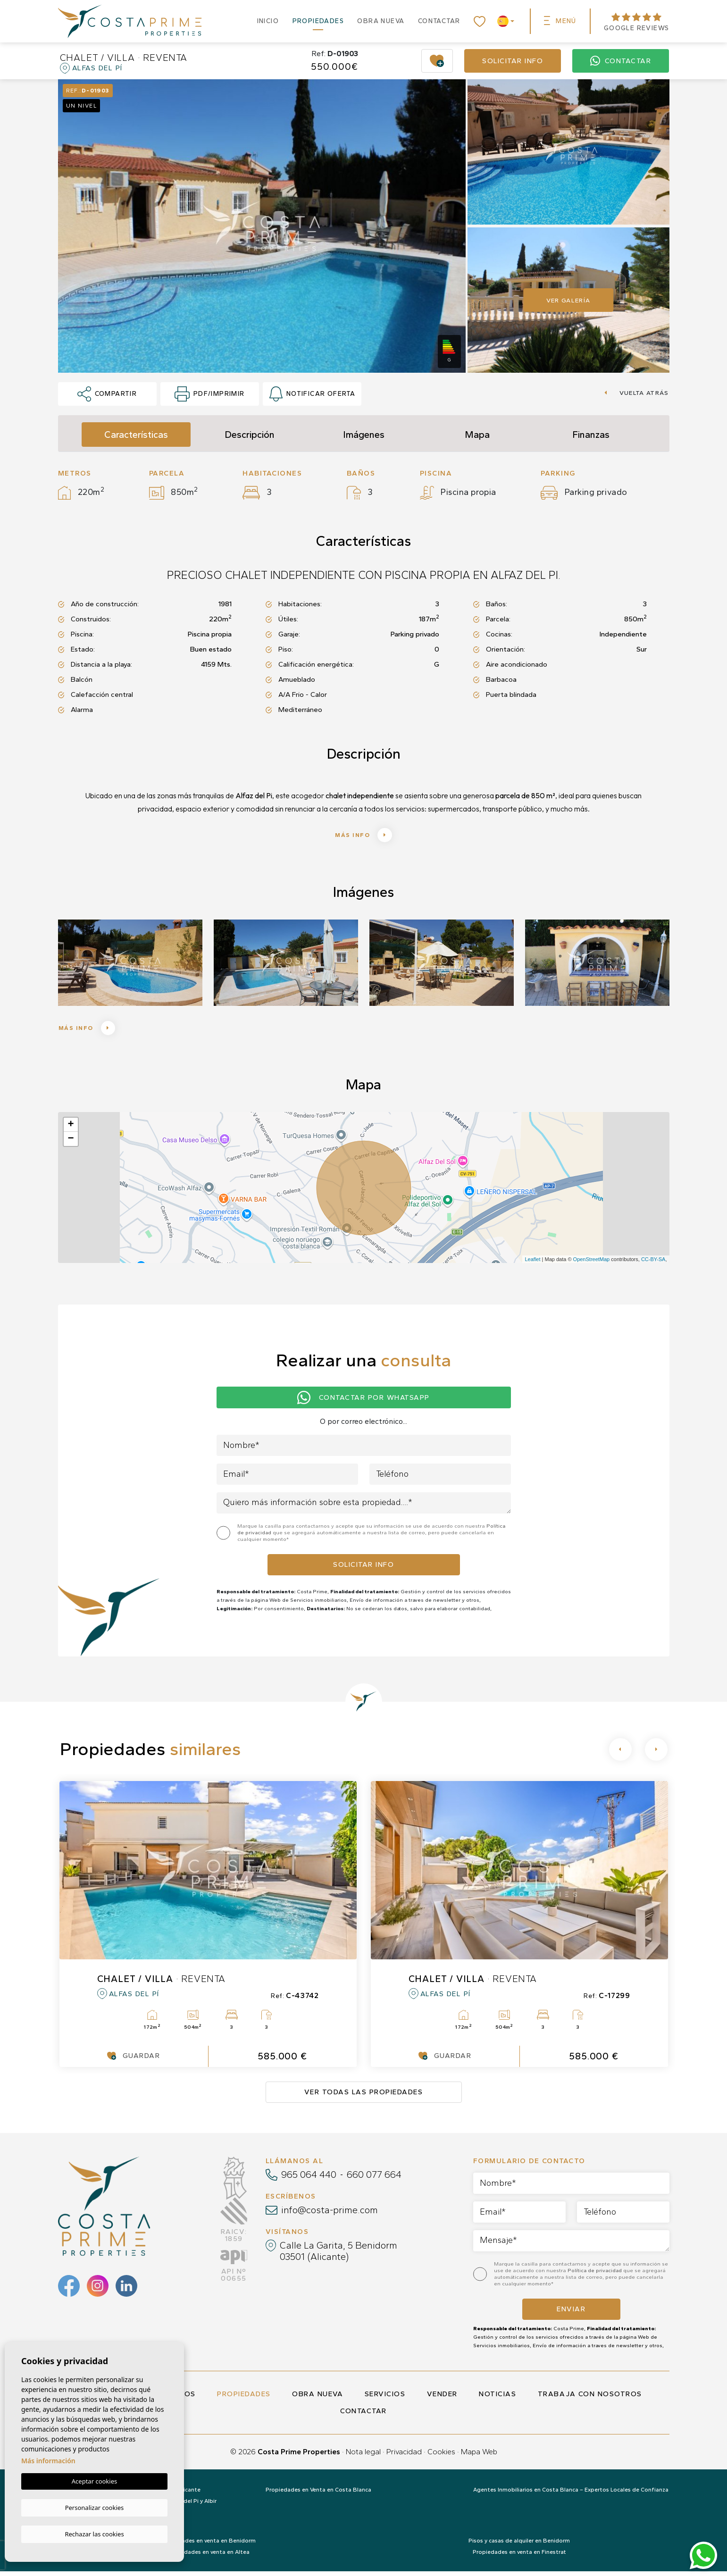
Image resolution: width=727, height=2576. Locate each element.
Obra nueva (380, 21)
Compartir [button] (107, 393)
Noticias (497, 2398)
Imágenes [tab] (363, 434)
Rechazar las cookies (94, 2533)
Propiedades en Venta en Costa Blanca (318, 2494)
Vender (442, 2398)
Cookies (441, 2456)
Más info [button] (93, 1031)
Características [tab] (136, 434)
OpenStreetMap (591, 1264)
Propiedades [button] (318, 21)
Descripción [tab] (250, 434)
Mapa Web (479, 2456)
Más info (363, 836)
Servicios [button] (385, 2398)
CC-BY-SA (653, 1264)
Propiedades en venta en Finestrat (519, 2556)
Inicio (268, 21)
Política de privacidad (595, 2275)
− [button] (70, 1144)
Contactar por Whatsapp (363, 1402)
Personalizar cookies (94, 2507)
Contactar (439, 21)
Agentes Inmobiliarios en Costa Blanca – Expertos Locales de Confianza (571, 2494)
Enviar (571, 2313)
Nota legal (363, 2456)
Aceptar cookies (94, 2482)
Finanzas (591, 434)
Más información (48, 2462)
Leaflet (532, 1264)
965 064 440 (308, 2179)
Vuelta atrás (636, 392)
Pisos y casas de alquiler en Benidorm (519, 2545)
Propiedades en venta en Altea (208, 2556)
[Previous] (620, 1754)
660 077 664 (374, 2179)
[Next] (656, 1754)
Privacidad (404, 2456)
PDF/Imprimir (209, 393)
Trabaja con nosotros (590, 2398)
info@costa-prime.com (329, 2214)
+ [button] (70, 1129)
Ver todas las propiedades (363, 2096)
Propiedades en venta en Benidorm (208, 2545)
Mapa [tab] (477, 434)
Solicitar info (512, 61)
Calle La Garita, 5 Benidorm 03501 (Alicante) (338, 2255)
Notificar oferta (312, 393)
